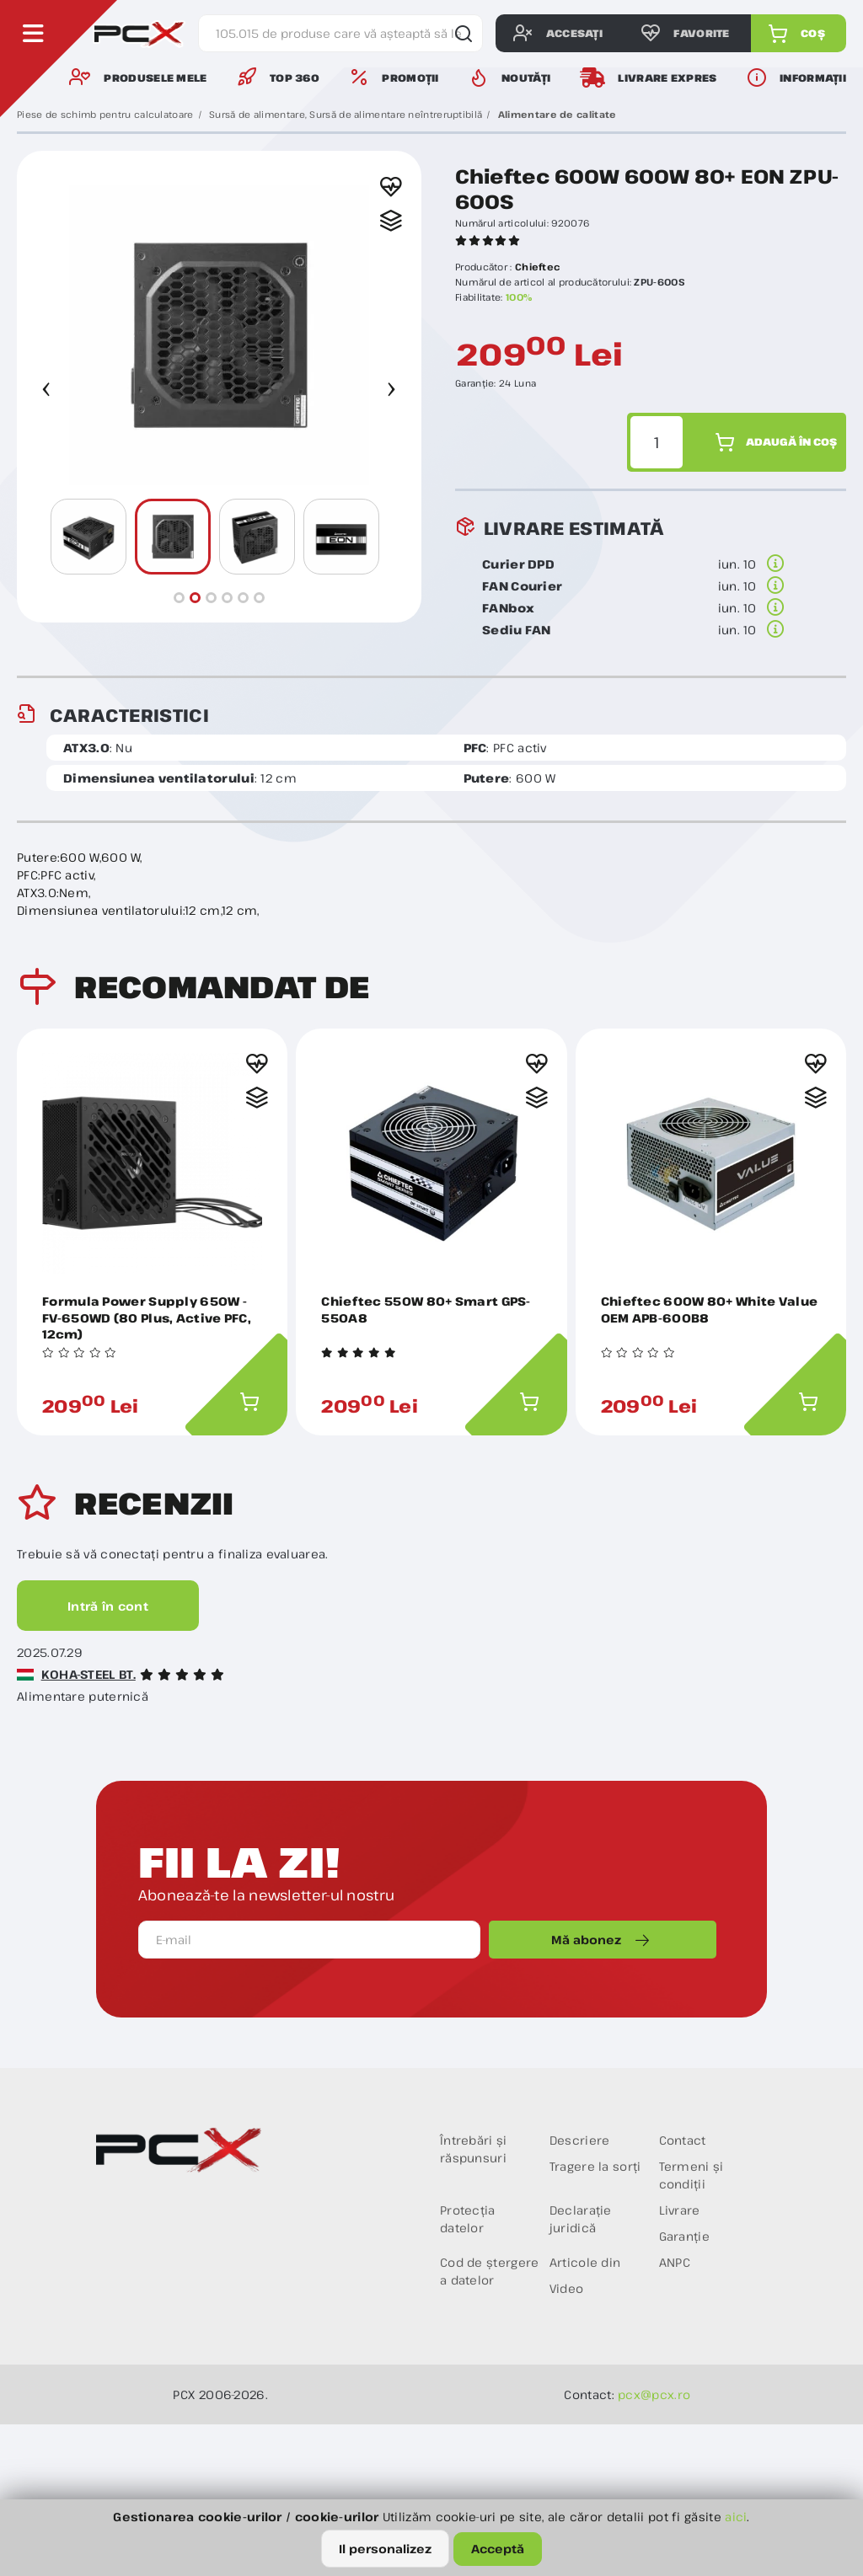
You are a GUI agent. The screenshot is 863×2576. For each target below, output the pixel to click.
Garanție (684, 2236)
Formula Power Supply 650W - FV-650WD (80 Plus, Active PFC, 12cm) (146, 1317)
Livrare (679, 2210)
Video (566, 2288)
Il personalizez (385, 2549)
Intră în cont (107, 1606)
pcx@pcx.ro (654, 2394)
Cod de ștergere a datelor (489, 2271)
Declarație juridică (580, 2219)
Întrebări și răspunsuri (473, 2149)
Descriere (579, 2140)
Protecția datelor (468, 2219)
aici (736, 2517)
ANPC (675, 2262)
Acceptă (497, 2549)
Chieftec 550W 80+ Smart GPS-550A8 (425, 1309)
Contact (682, 2140)
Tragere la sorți (595, 2166)
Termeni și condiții (691, 2175)
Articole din (585, 2262)
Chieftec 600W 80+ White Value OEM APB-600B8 (709, 1309)
